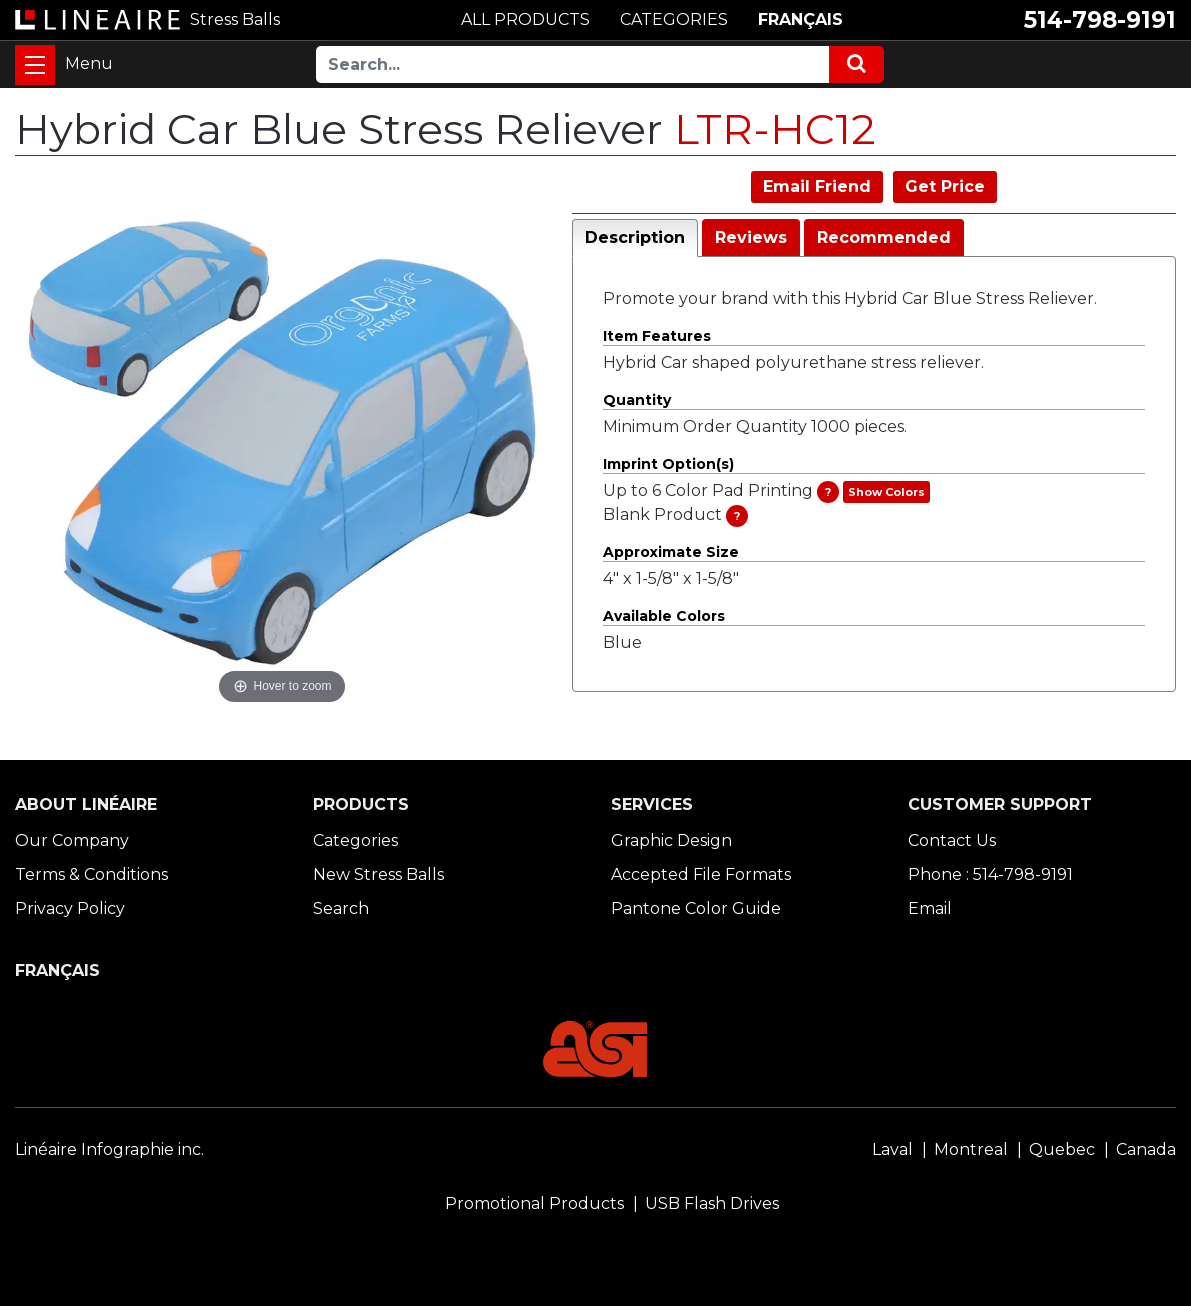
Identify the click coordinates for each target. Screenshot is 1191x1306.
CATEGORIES (674, 19)
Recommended (884, 237)
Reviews (751, 237)
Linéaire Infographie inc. (109, 1149)
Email (930, 908)
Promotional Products (534, 1203)
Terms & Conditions (91, 874)
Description (635, 237)
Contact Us (952, 840)
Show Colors (886, 492)
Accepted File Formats (701, 874)
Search (341, 908)
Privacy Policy (70, 908)
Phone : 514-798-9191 (990, 874)
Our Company (72, 840)
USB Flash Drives (712, 1203)
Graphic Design (671, 840)
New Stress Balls (378, 874)
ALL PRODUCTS (525, 19)
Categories (355, 840)
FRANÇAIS (800, 19)
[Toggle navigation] (35, 65)
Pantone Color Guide (696, 908)
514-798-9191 (1100, 20)
